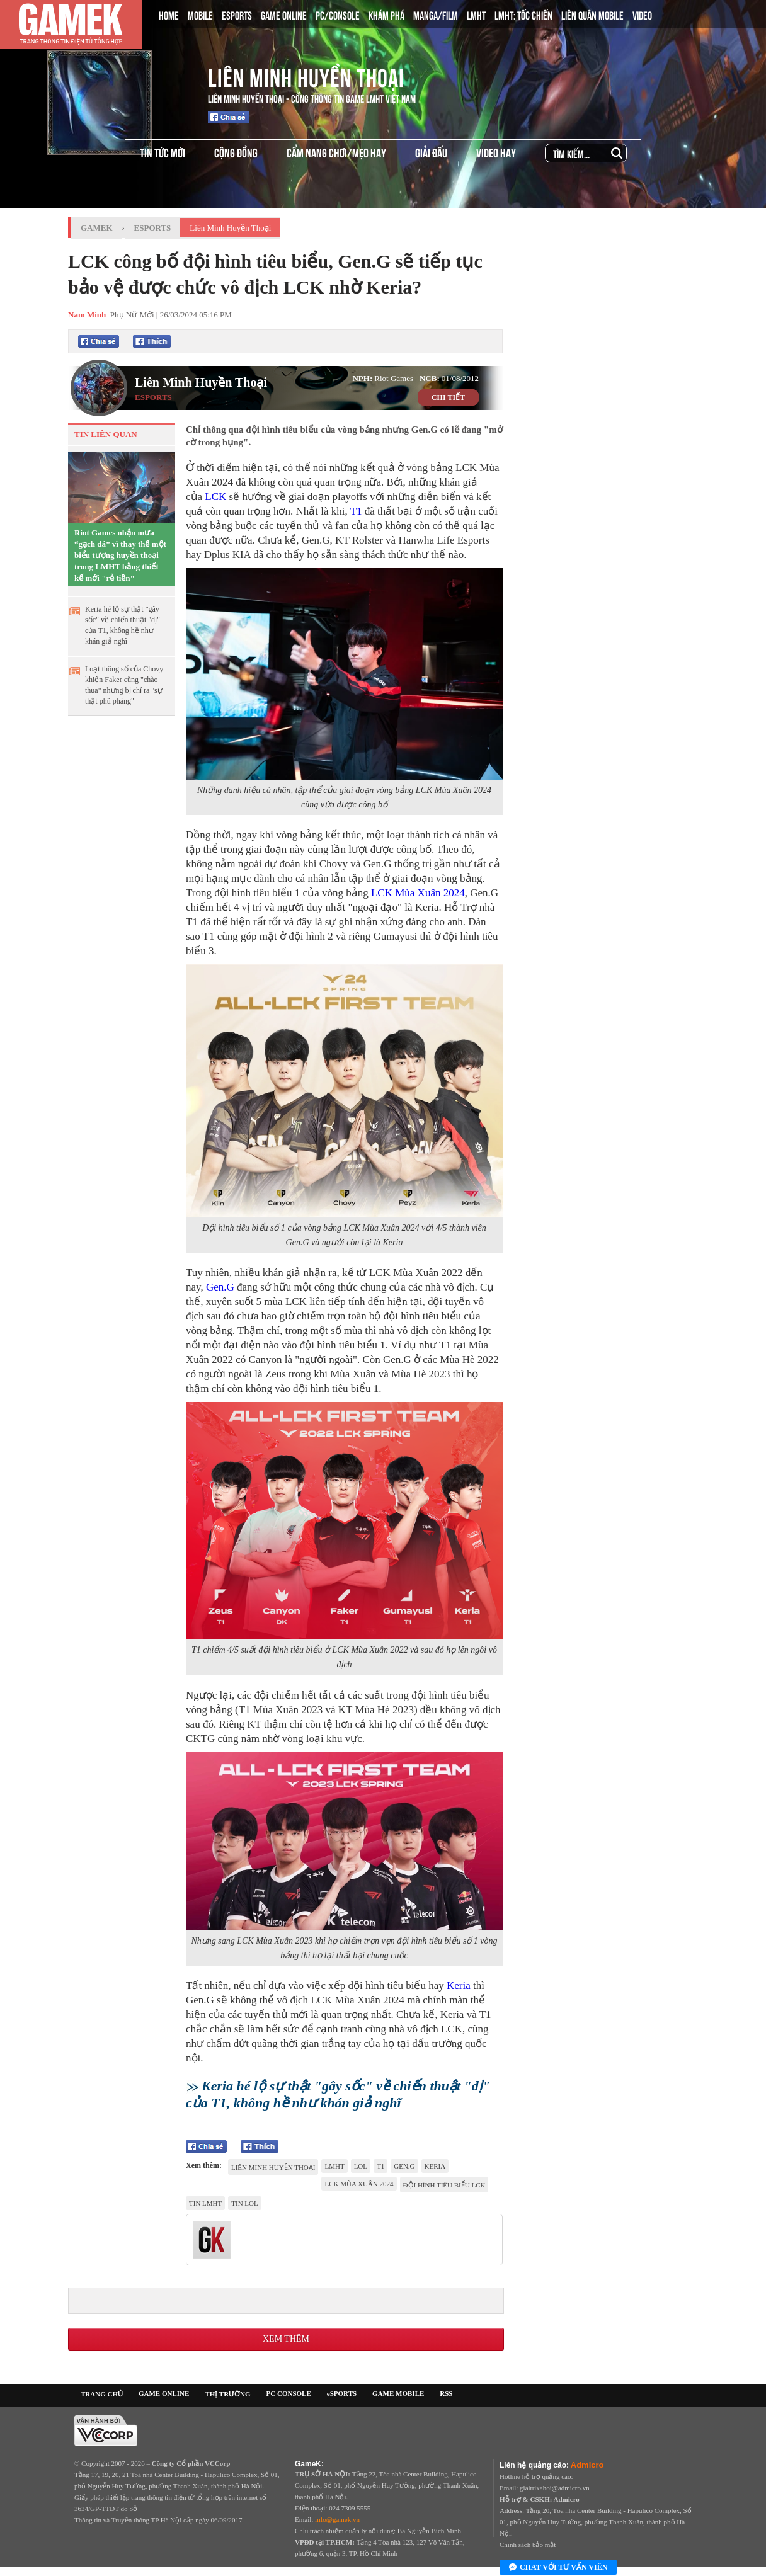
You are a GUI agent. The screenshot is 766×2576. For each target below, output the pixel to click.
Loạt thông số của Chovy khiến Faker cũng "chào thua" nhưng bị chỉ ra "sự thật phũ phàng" (124, 684)
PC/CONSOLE (338, 14)
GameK (97, 227)
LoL (360, 2166)
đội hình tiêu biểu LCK (444, 2185)
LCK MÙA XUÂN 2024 (358, 2183)
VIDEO (642, 14)
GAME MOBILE (398, 2393)
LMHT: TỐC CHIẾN (523, 14)
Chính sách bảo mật (528, 2544)
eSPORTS (342, 2393)
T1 (356, 511)
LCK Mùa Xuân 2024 (418, 893)
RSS (446, 2393)
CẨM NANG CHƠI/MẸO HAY (336, 152)
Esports (152, 227)
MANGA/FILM (435, 14)
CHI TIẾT (448, 397)
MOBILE (200, 14)
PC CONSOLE (288, 2393)
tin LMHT (205, 2203)
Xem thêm (286, 2339)
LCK (215, 497)
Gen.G (220, 1287)
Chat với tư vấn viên (558, 2568)
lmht (334, 2166)
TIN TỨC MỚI (162, 152)
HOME (169, 14)
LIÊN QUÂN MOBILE (592, 14)
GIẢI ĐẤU (431, 152)
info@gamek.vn (337, 2519)
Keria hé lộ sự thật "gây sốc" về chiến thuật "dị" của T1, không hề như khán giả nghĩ (122, 625)
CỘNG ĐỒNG (236, 152)
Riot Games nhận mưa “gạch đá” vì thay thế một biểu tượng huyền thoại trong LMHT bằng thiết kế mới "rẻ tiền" (120, 555)
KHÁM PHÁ (386, 14)
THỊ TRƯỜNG (227, 2394)
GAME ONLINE (284, 14)
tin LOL (244, 2203)
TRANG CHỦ (102, 2394)
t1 (380, 2166)
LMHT (476, 14)
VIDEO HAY (496, 152)
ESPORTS (237, 14)
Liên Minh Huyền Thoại (306, 75)
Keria (459, 1986)
